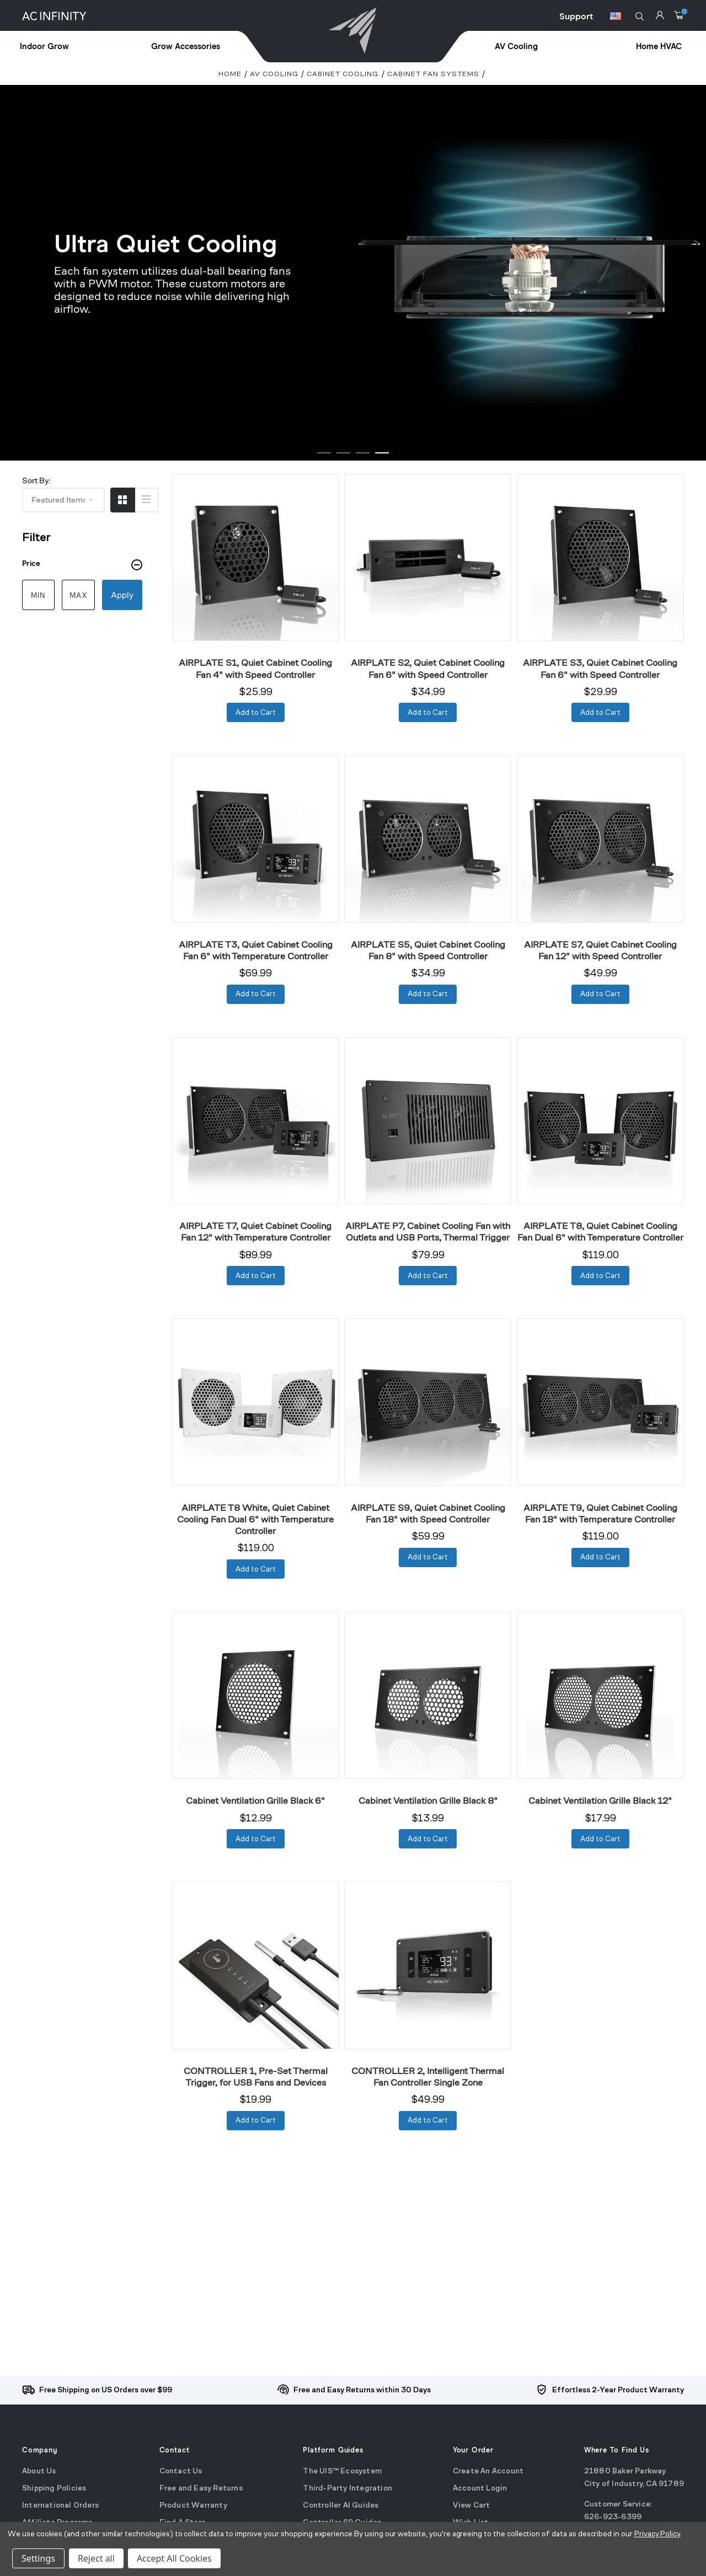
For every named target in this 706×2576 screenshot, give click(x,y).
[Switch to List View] (146, 500)
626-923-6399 (612, 2518)
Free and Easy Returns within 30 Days (362, 2390)
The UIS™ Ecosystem (342, 2471)
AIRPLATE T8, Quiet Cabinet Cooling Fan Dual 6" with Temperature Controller (600, 1231)
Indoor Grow (44, 46)
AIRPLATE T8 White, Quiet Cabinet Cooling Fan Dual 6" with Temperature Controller (255, 1519)
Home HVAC (659, 46)
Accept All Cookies (174, 2558)
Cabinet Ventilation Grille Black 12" (600, 1800)
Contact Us (180, 2471)
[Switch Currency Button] (615, 18)
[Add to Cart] (256, 712)
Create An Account (488, 2471)
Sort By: (36, 480)
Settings (38, 2558)
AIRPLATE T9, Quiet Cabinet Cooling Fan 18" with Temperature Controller (600, 1513)
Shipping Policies (54, 2488)
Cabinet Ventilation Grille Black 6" (255, 1800)
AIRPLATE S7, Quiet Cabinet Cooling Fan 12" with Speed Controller (600, 950)
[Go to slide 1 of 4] (324, 453)
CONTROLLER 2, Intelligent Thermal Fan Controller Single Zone (427, 2076)
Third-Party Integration (347, 2488)
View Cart (471, 2506)
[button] (639, 16)
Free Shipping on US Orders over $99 (105, 2390)
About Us (39, 2471)
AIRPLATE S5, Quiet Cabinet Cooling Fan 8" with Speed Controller (428, 950)
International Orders (60, 2506)
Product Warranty (193, 2506)
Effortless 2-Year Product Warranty (618, 2390)
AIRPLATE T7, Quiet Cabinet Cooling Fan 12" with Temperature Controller (255, 1231)
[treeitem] (69, 47)
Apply (122, 595)
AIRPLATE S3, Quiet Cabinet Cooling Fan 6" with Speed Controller (600, 668)
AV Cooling (516, 46)
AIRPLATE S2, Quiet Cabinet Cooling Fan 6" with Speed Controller (428, 668)
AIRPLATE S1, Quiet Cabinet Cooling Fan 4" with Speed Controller (255, 668)
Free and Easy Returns (201, 2488)
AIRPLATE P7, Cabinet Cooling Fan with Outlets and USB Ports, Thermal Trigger (427, 1231)
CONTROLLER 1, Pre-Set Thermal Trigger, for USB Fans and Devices (256, 2076)
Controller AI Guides (340, 2506)
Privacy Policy (657, 2534)
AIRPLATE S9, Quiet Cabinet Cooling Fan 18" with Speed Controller (428, 1513)
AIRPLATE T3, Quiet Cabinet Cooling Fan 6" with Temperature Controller (256, 950)
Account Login (480, 2488)
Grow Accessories (185, 46)
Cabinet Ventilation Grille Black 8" (428, 1800)
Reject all (96, 2558)
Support (576, 16)
